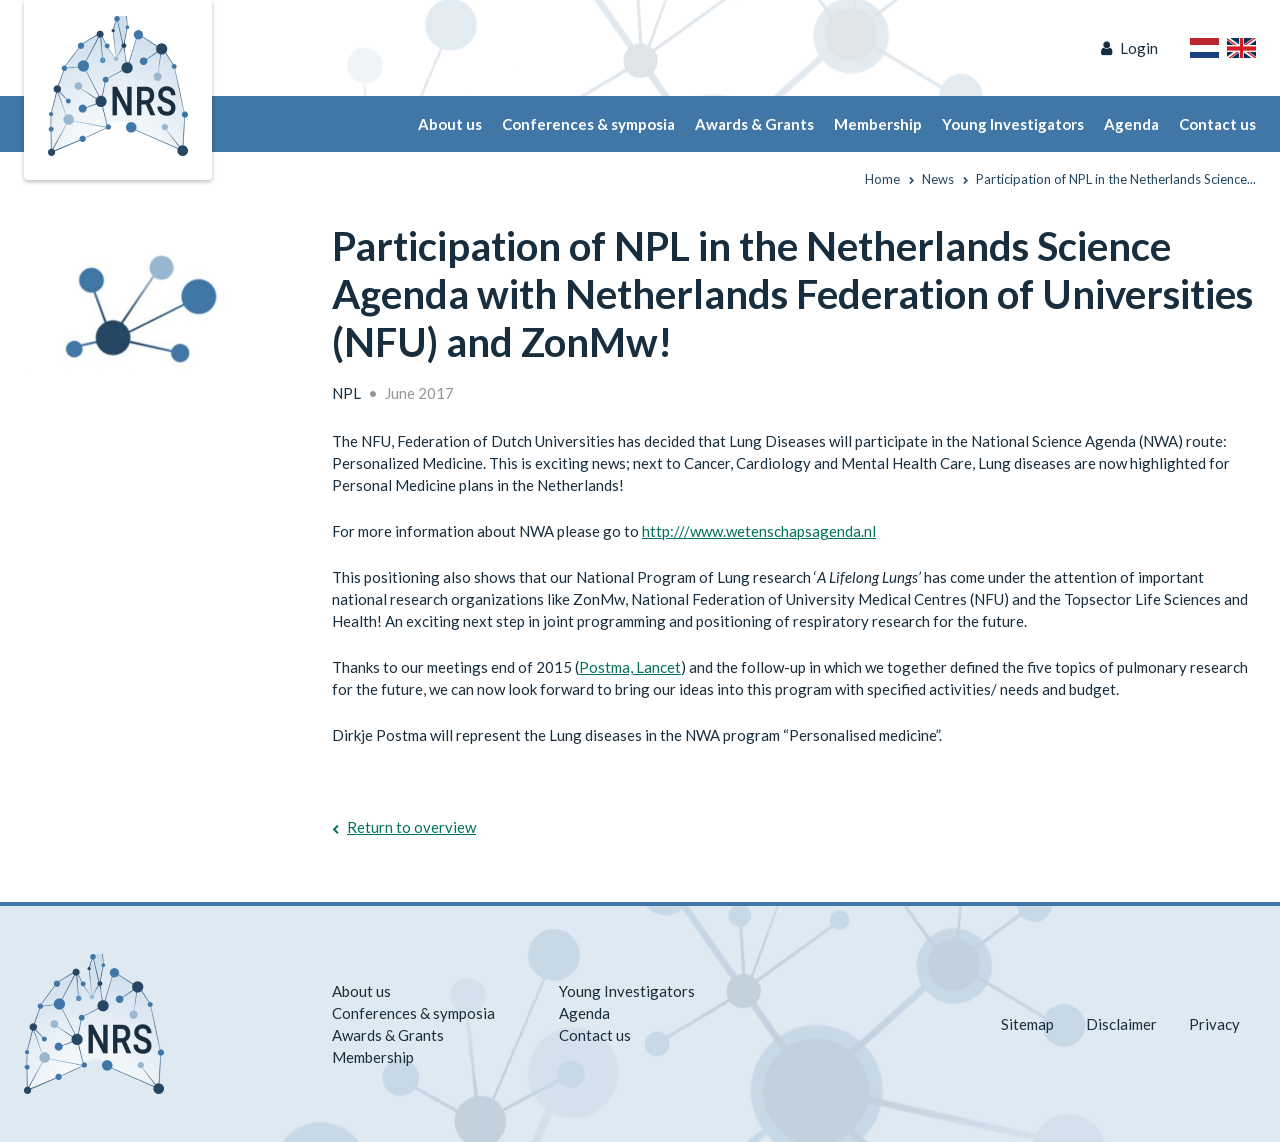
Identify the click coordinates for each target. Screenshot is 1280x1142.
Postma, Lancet (630, 667)
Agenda (1131, 124)
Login (1139, 48)
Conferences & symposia (588, 124)
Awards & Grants (754, 124)
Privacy (1214, 1024)
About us (450, 124)
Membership (878, 124)
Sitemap (1027, 1024)
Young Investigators (1013, 124)
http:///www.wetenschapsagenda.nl (759, 531)
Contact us (1217, 124)
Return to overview (411, 827)
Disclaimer (1121, 1024)
